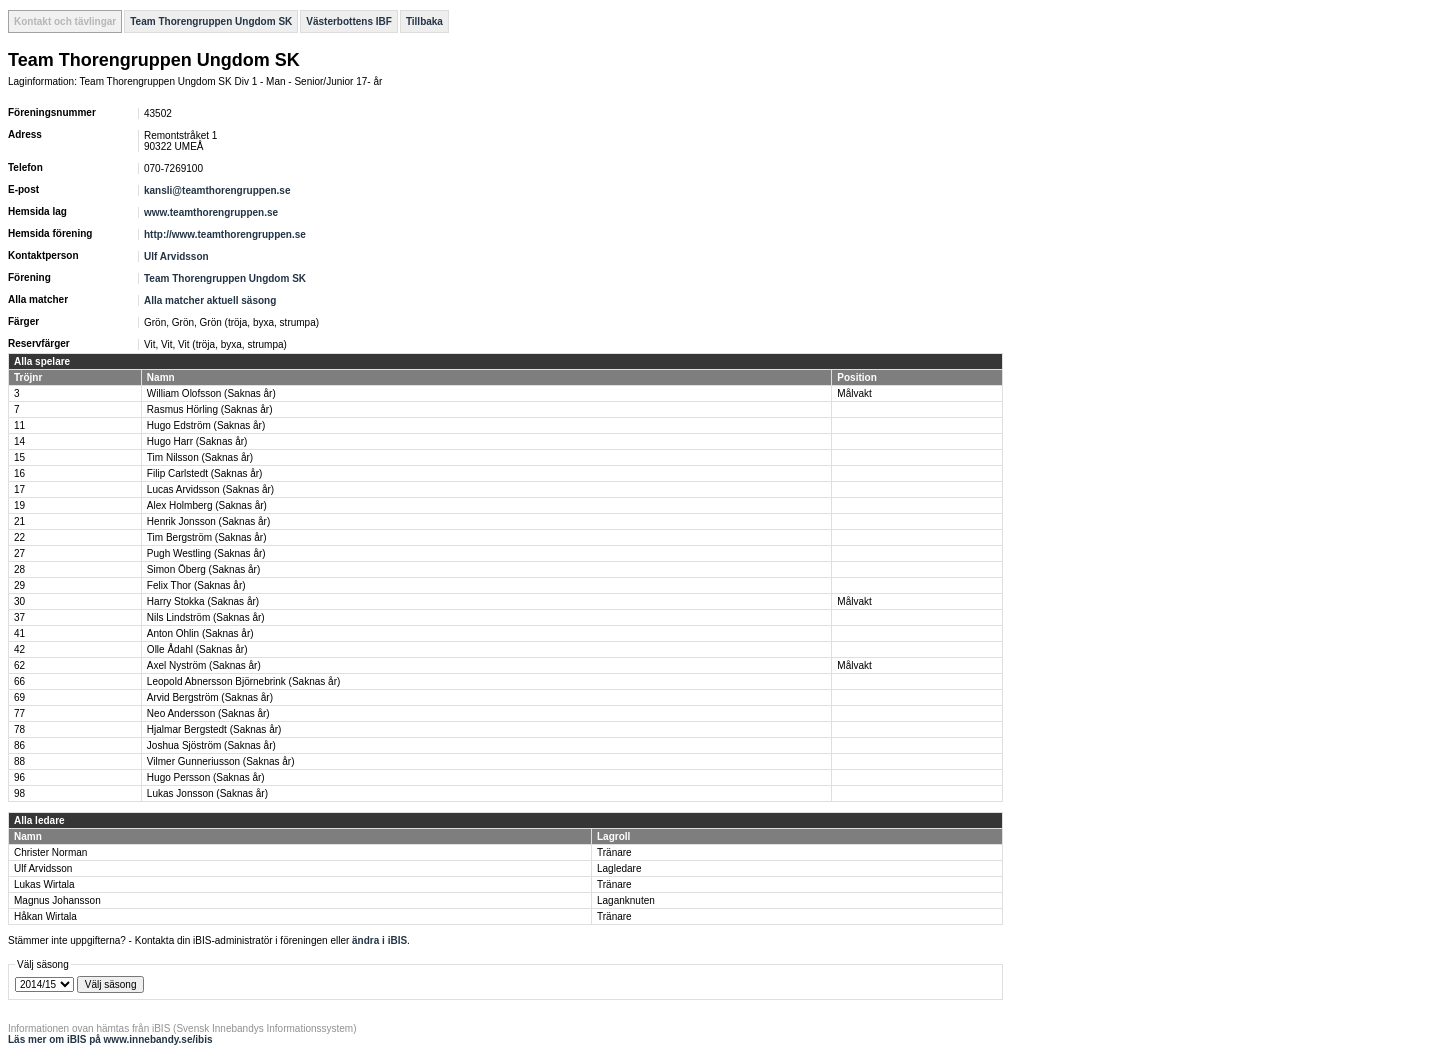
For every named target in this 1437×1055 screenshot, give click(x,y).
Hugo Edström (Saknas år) (206, 425)
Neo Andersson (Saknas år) (208, 713)
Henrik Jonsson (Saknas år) (208, 521)
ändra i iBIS (379, 940)
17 (19, 489)
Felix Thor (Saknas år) (196, 585)
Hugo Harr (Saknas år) (197, 441)
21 (19, 521)
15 (19, 457)
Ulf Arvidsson (176, 256)
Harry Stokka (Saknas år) (203, 601)
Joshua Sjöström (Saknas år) (211, 745)
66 (19, 681)
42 (19, 649)
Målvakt (854, 393)
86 (19, 745)
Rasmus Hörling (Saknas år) (210, 409)
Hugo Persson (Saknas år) (206, 777)
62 (19, 665)
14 (19, 441)
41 (19, 633)
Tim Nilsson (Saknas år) (200, 457)
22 (19, 537)
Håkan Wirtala (45, 916)
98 (19, 793)
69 (19, 697)
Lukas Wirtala (44, 884)
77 (19, 713)
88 (19, 761)
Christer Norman (50, 852)
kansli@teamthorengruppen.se (217, 190)
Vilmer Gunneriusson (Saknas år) (221, 761)
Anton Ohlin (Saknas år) (200, 633)
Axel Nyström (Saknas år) (204, 665)
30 (19, 601)
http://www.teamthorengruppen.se (225, 234)
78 (19, 729)
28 (19, 569)
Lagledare (619, 868)
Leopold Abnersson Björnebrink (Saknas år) (243, 681)
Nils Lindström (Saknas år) (206, 617)
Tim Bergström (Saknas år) (207, 537)
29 (19, 585)
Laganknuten (626, 900)
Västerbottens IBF (349, 21)
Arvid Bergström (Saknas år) (210, 697)
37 (19, 617)
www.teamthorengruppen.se (211, 212)
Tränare (614, 852)
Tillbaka (424, 21)
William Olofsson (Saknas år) (211, 393)
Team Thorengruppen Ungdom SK (211, 21)
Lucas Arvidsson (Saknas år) (210, 489)
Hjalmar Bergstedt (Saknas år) (214, 729)
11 (19, 425)
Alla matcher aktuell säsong (210, 300)
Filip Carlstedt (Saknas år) (205, 473)
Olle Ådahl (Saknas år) (197, 649)
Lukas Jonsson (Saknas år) (207, 793)
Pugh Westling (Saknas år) (206, 553)
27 (19, 553)
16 (19, 473)
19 (19, 505)
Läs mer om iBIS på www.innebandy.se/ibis (110, 1039)
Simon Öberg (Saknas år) (203, 569)
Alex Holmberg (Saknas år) (207, 505)
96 (19, 777)
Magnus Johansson (57, 900)
